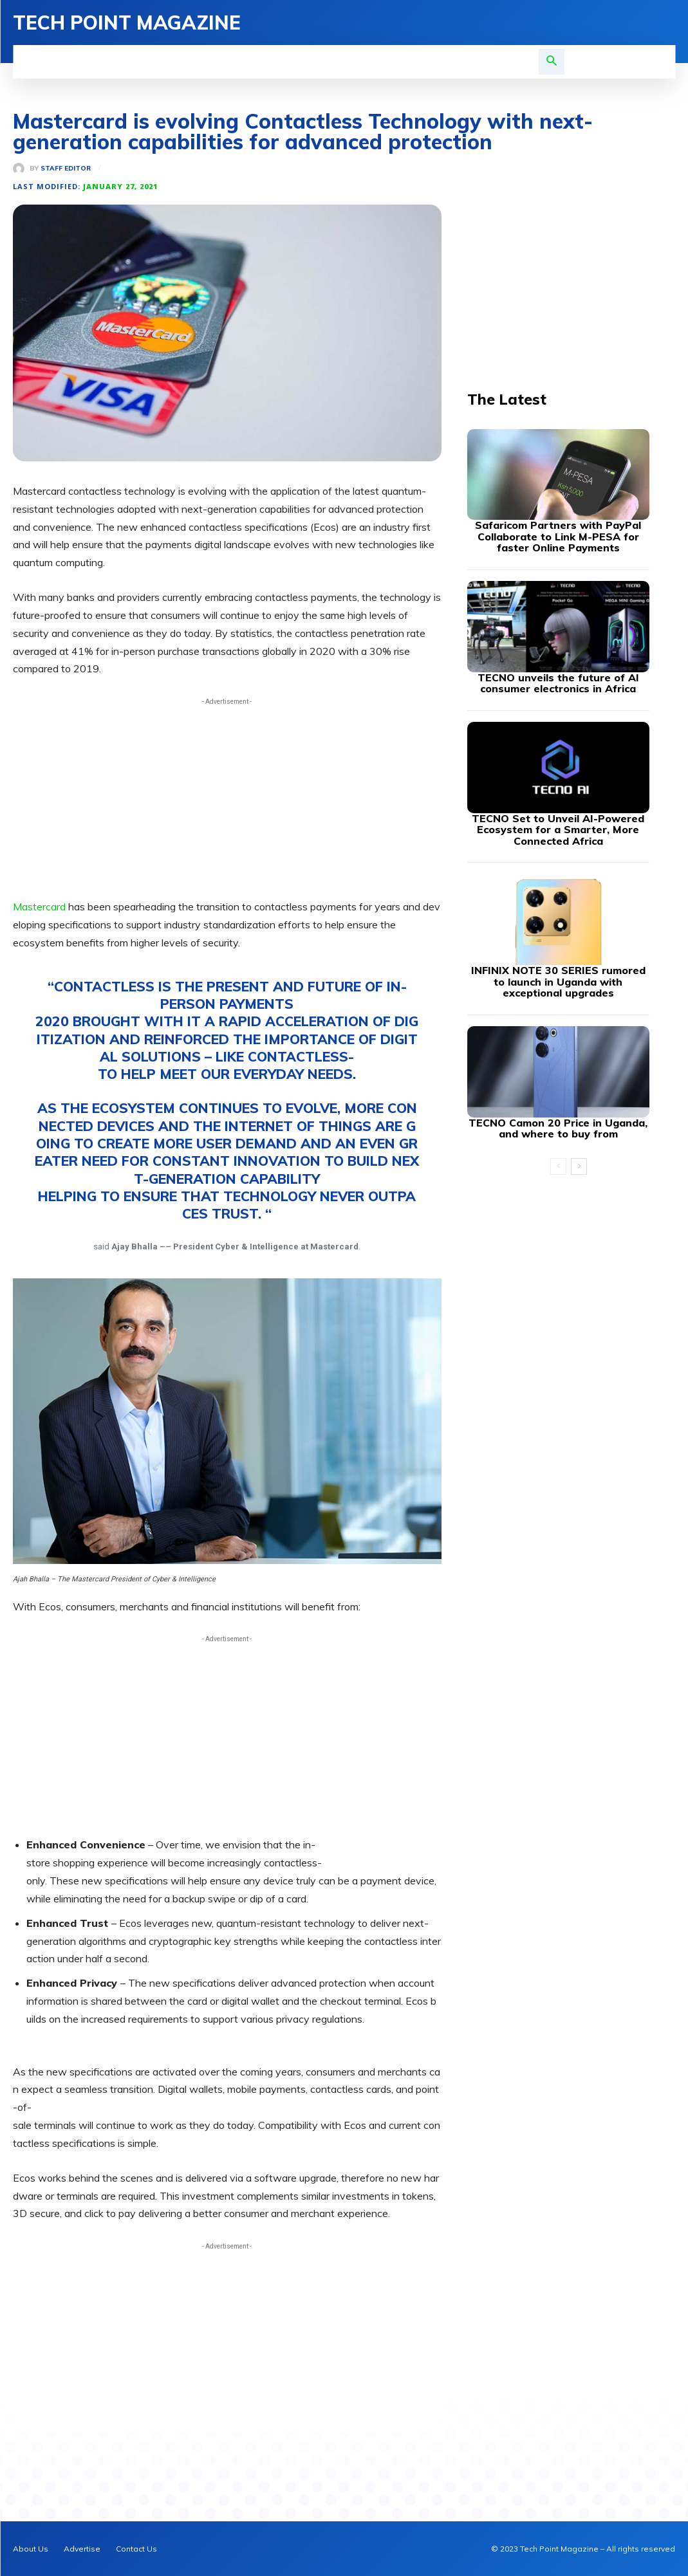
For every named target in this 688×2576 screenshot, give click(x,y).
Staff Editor (66, 168)
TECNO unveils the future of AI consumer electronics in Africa (558, 683)
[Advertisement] (227, 798)
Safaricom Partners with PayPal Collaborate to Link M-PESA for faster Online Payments (558, 536)
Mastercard (40, 906)
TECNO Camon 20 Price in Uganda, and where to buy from (558, 1128)
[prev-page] (558, 1166)
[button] (551, 62)
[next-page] (579, 1166)
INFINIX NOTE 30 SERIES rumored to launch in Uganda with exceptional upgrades (558, 981)
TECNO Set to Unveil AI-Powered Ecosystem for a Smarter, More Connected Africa (558, 829)
